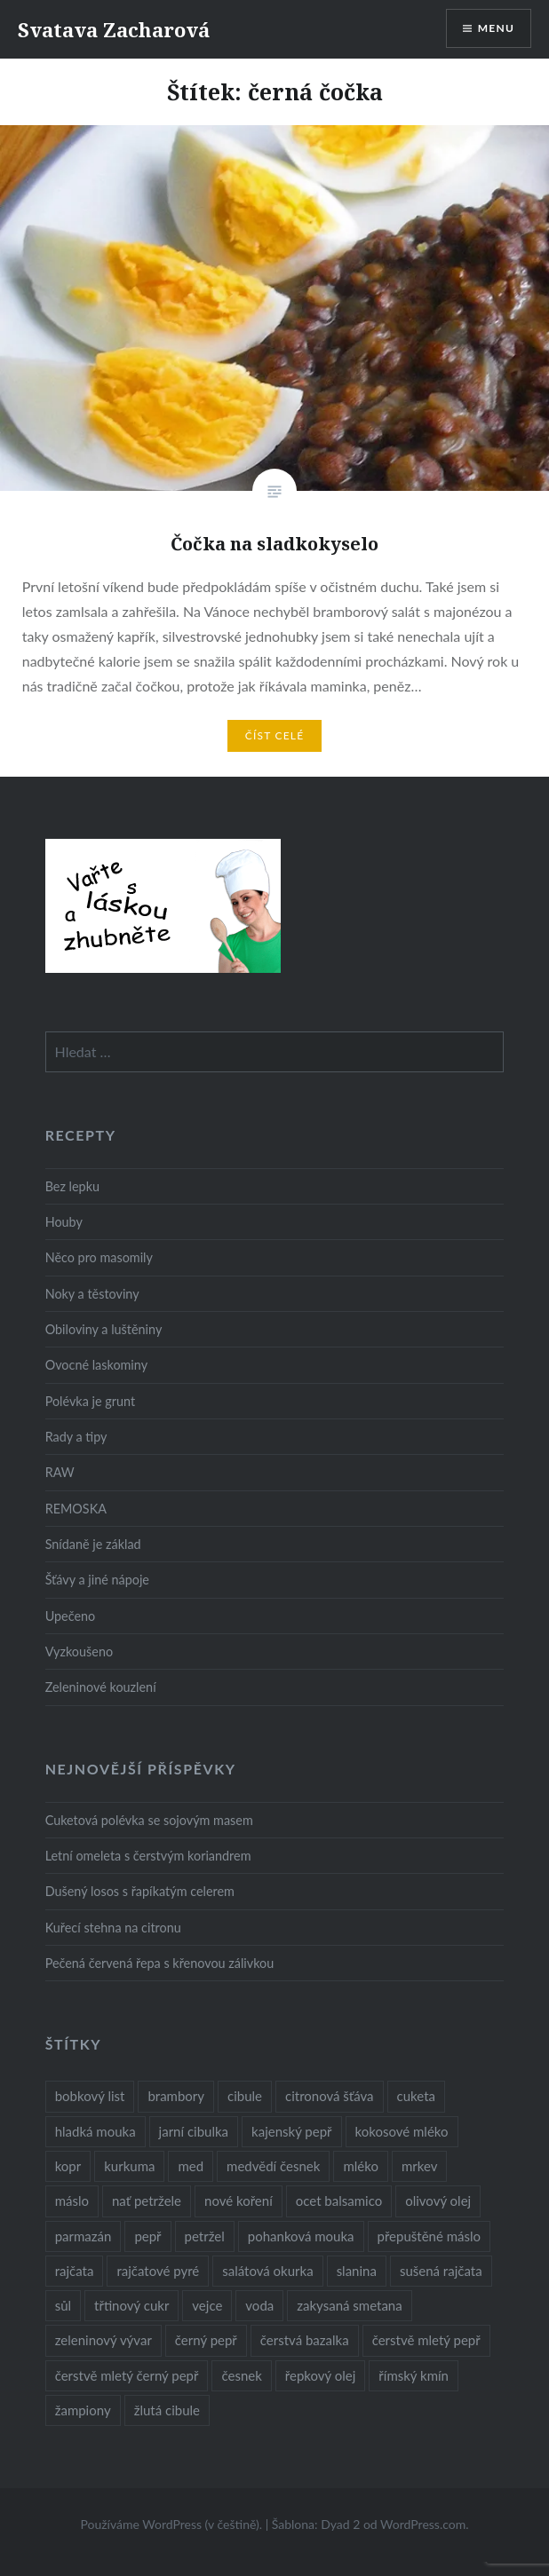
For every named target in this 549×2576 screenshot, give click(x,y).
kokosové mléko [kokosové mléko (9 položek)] (402, 2131)
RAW (60, 1472)
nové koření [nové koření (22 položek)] (238, 2201)
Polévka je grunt (90, 1401)
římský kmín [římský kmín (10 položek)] (413, 2375)
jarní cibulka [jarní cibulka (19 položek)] (193, 2131)
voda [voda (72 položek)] (259, 2305)
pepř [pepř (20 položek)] (147, 2236)
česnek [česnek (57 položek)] (241, 2375)
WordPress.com (422, 2524)
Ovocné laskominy (96, 1364)
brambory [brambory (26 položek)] (175, 2096)
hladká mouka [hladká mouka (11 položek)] (95, 2131)
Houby (64, 1221)
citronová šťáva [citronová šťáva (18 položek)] (329, 2096)
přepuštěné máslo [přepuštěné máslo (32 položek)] (429, 2236)
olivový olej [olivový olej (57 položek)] (438, 2201)
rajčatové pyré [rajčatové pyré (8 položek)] (157, 2271)
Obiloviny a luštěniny (104, 1329)
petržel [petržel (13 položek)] (205, 2236)
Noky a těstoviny (92, 1293)
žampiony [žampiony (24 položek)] (83, 2410)
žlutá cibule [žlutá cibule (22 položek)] (167, 2410)
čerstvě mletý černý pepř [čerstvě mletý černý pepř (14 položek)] (127, 2375)
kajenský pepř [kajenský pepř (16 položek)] (291, 2131)
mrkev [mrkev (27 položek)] (420, 2166)
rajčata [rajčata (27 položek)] (74, 2271)
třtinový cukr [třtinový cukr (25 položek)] (131, 2305)
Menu (496, 28)
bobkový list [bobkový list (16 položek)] (90, 2096)
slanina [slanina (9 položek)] (357, 2271)
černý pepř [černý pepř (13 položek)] (206, 2340)
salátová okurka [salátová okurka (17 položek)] (267, 2271)
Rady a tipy (76, 1436)
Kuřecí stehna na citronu (113, 1927)
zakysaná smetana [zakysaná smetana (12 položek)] (349, 2305)
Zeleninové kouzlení (100, 1687)
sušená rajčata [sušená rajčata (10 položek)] (441, 2271)
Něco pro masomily (99, 1257)
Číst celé (275, 735)
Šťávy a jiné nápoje (97, 1579)
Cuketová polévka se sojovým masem (149, 1820)
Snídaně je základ (93, 1544)
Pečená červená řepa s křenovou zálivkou (159, 1963)
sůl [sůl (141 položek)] (63, 2305)
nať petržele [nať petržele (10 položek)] (146, 2201)
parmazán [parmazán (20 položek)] (83, 2236)
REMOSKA (76, 1508)
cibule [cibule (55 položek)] (244, 2096)
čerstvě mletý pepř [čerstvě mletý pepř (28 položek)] (426, 2340)
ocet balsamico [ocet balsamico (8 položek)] (339, 2201)
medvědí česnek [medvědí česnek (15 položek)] (273, 2166)
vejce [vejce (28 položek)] (207, 2305)
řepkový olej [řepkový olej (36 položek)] (320, 2375)
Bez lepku (72, 1186)
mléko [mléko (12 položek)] (360, 2166)
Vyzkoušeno (79, 1651)
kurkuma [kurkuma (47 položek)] (129, 2166)
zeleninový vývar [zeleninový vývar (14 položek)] (103, 2340)
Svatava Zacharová (114, 29)
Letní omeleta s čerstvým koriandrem (148, 1855)
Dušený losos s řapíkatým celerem (140, 1891)
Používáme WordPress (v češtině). (171, 2524)
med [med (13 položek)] (190, 2166)
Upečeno (70, 1616)
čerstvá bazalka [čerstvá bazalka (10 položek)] (304, 2340)
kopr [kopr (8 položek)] (68, 2166)
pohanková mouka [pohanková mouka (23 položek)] (301, 2236)
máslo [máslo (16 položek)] (72, 2201)
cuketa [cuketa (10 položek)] (416, 2096)
